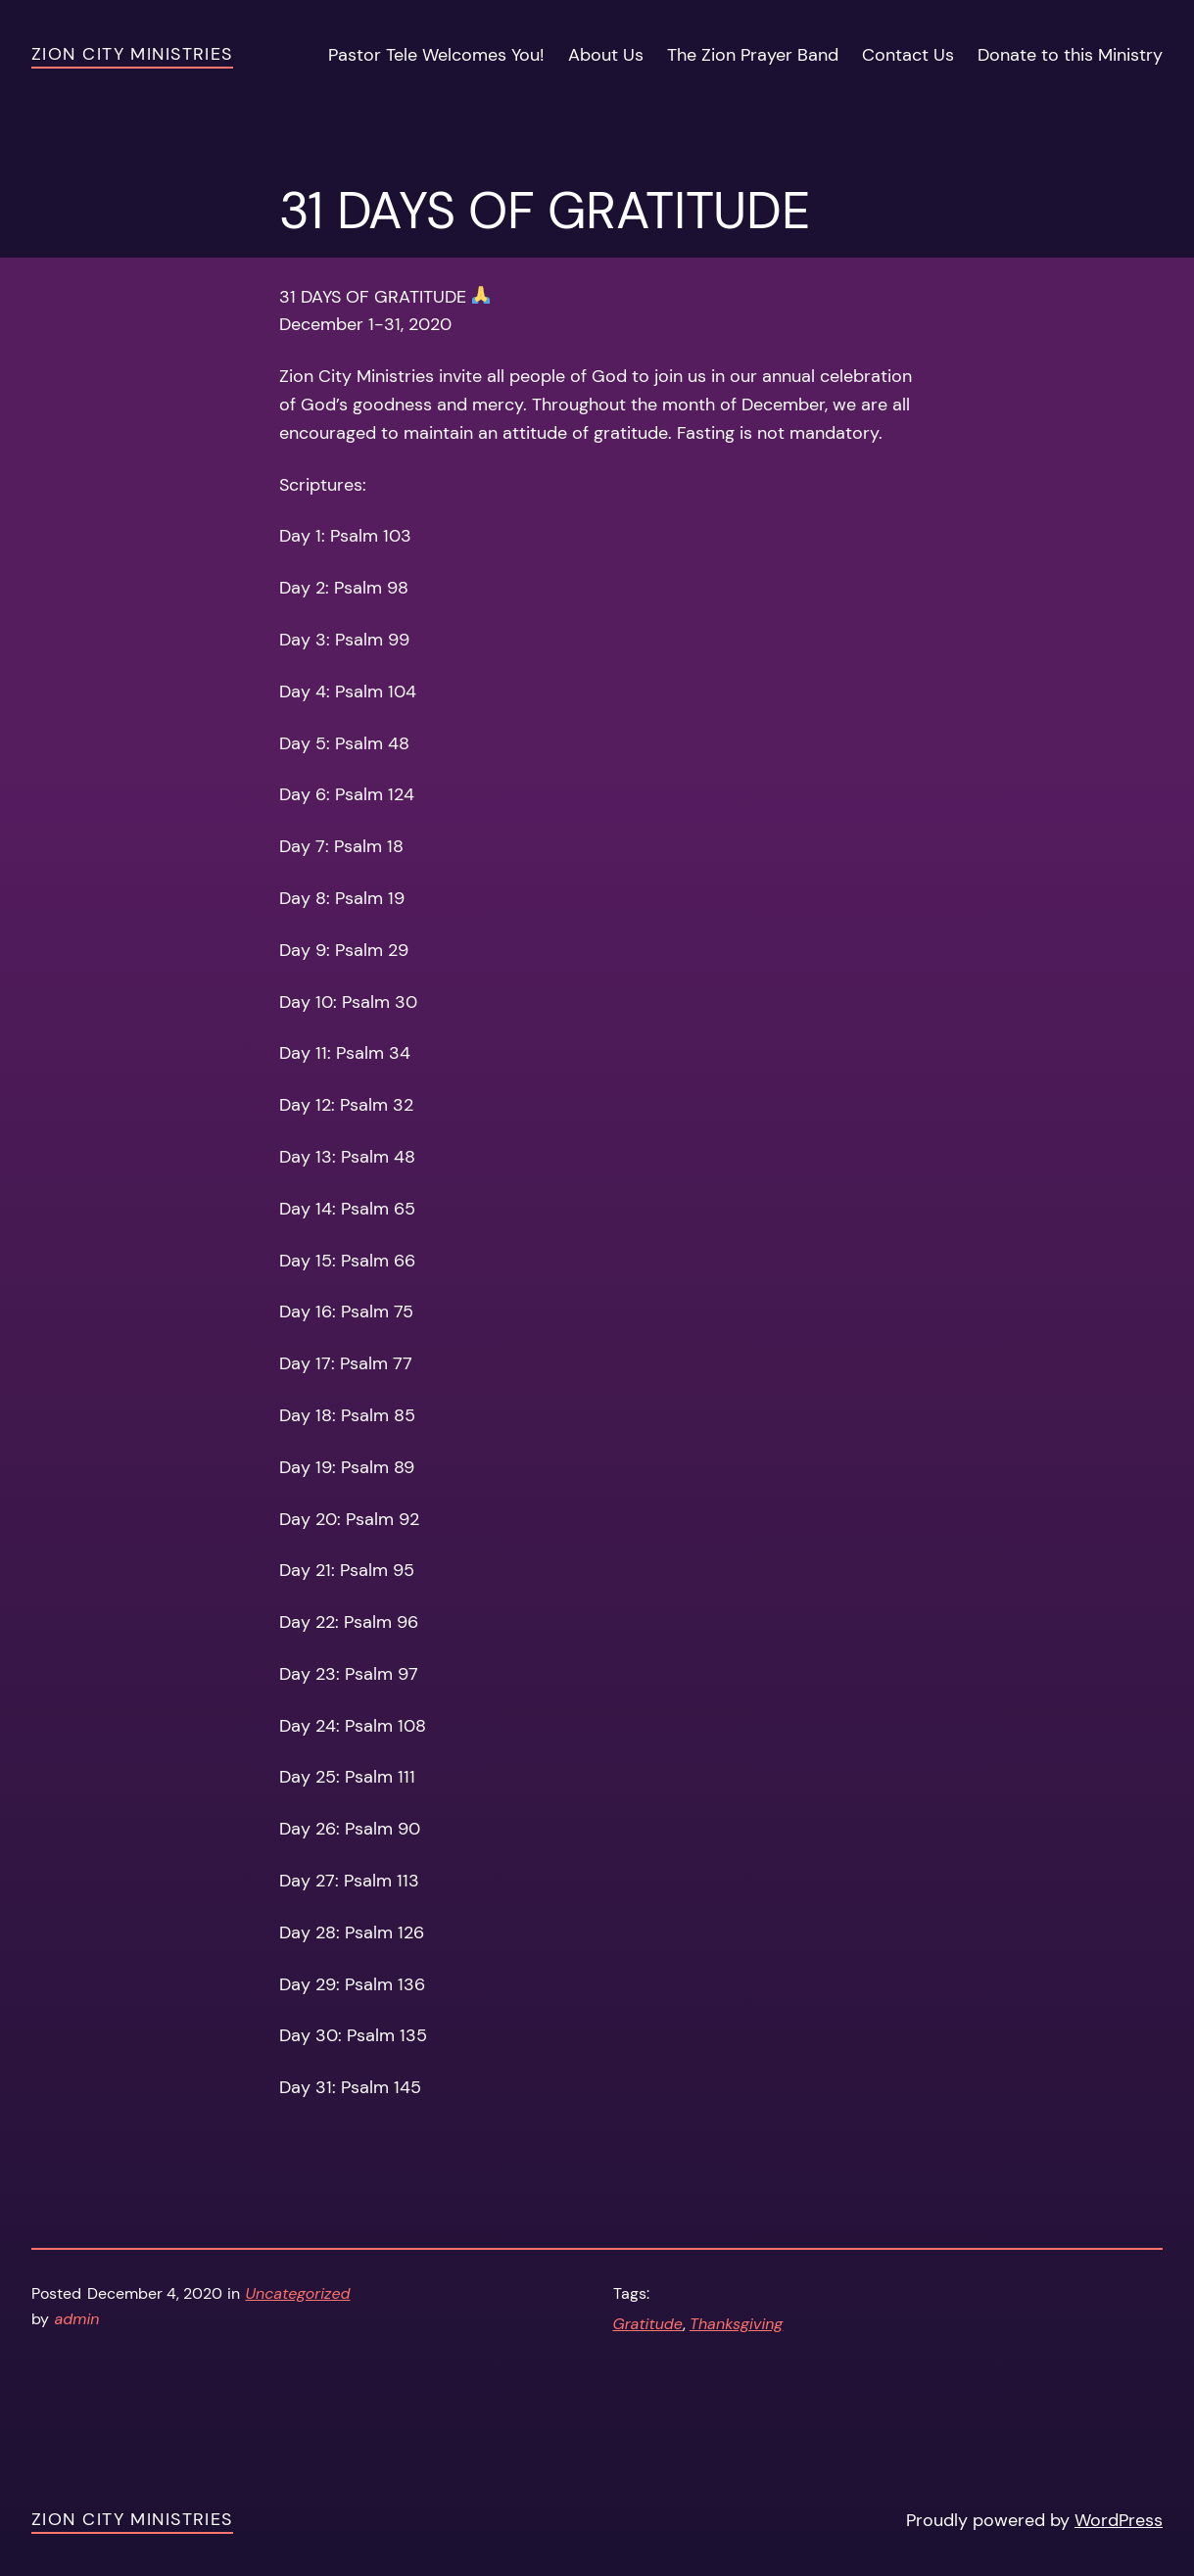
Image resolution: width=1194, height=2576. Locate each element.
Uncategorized (298, 2293)
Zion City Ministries (132, 54)
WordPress (1119, 2520)
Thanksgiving (736, 2324)
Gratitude (648, 2324)
